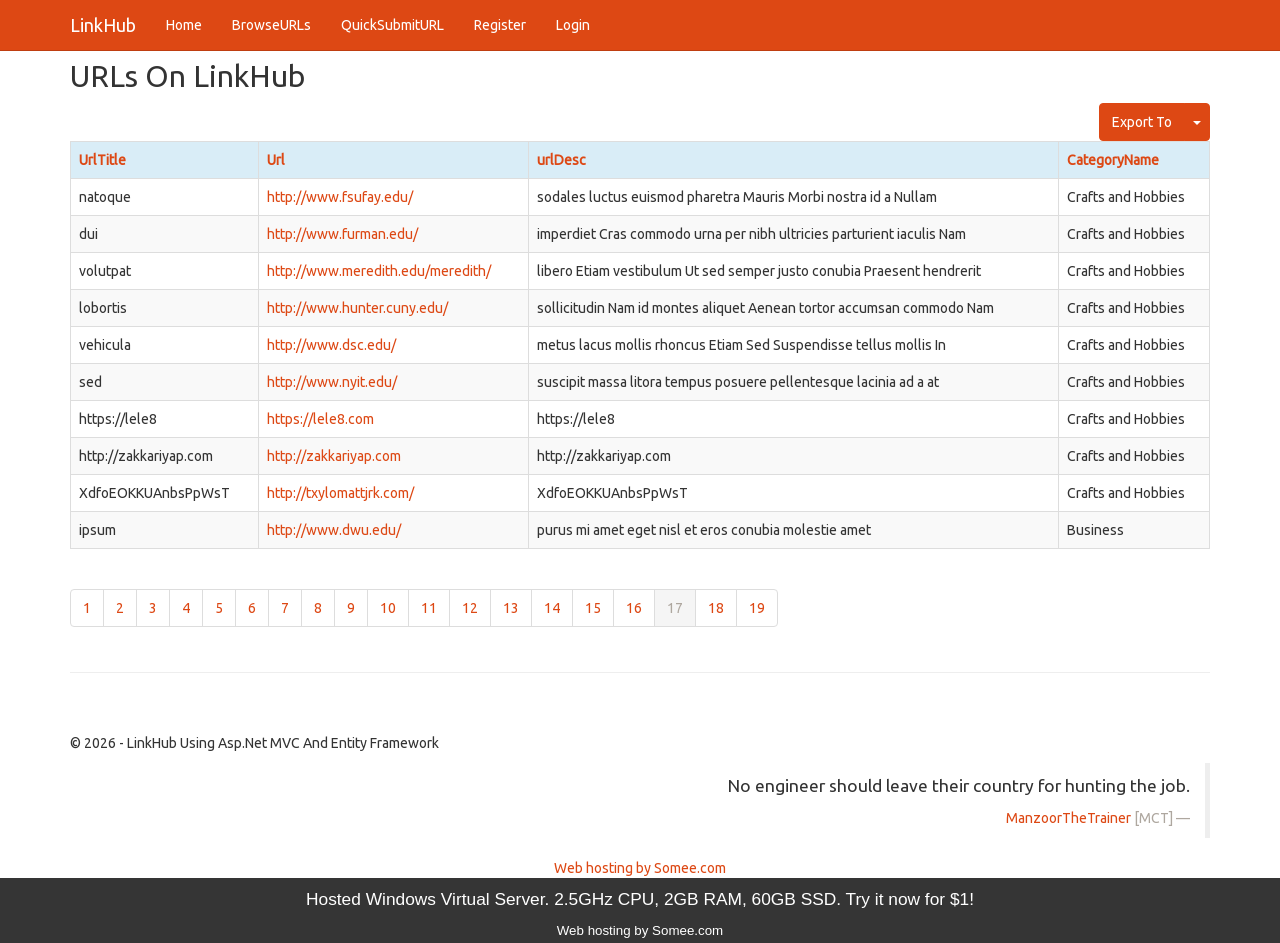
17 (675, 608)
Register (500, 25)
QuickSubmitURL (392, 25)
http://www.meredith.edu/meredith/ (379, 271)
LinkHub (103, 25)
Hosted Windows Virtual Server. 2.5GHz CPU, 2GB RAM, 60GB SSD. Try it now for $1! (640, 899)
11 (429, 608)
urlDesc (561, 160)
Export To (1142, 122)
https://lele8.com (320, 419)
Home (184, 25)
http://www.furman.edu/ (342, 234)
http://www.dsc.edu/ (331, 345)
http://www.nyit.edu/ (332, 382)
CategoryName (1113, 160)
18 (716, 608)
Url (276, 160)
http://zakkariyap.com (334, 456)
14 (552, 608)
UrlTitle (102, 160)
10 (388, 608)
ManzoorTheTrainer (1068, 818)
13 (511, 608)
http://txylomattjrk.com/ (340, 493)
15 (593, 608)
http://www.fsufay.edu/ (340, 197)
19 (757, 608)
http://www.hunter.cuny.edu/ (357, 308)
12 (470, 608)
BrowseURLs (271, 25)
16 (634, 608)
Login (573, 25)
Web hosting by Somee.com (640, 868)
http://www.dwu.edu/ (334, 530)
